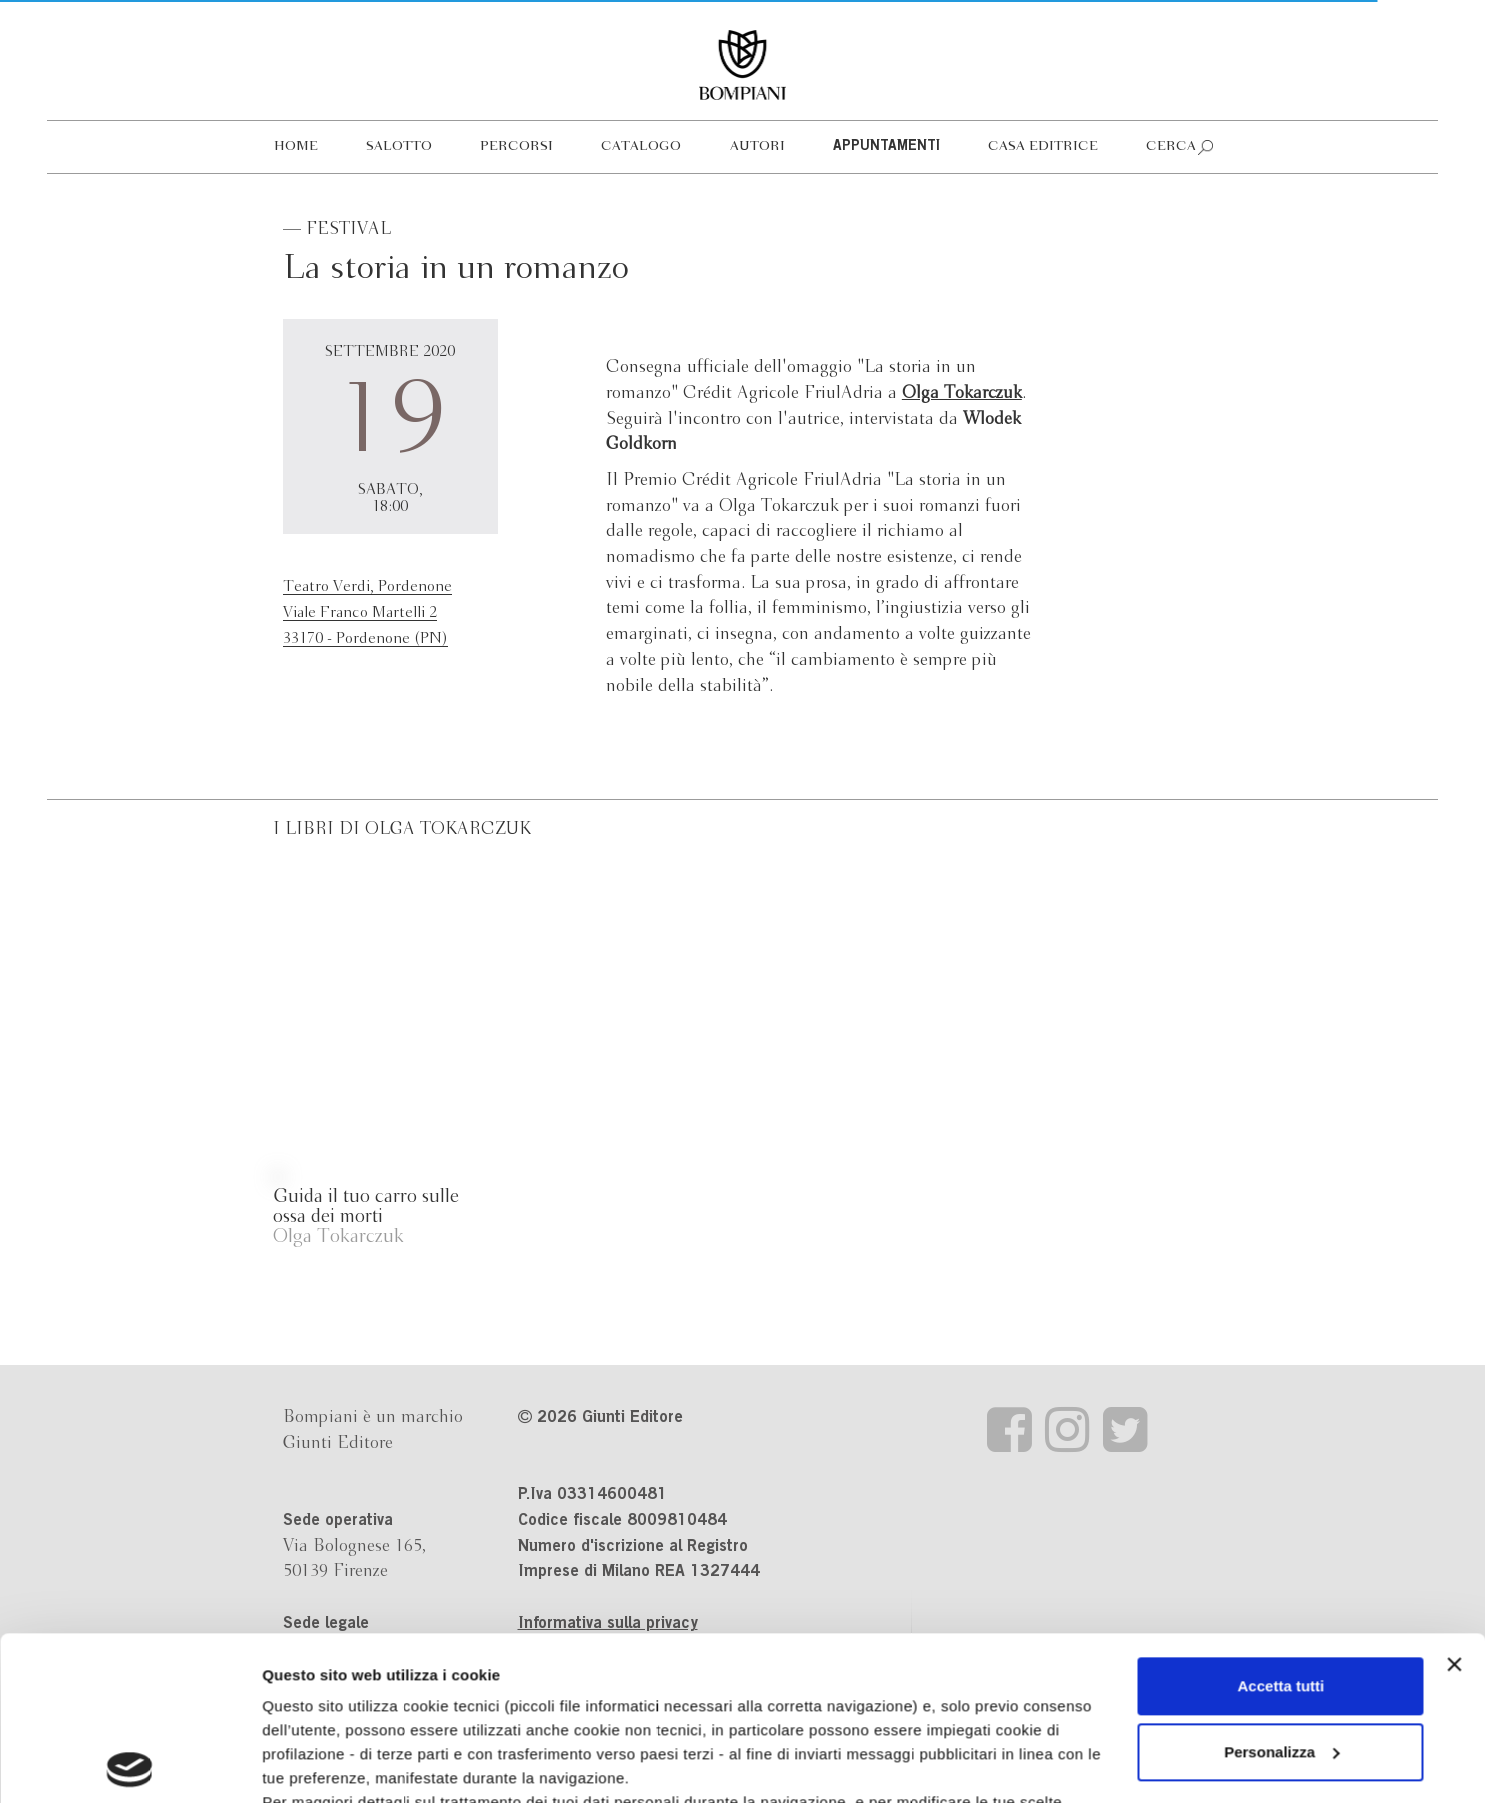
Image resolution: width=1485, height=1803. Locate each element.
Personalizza (1281, 1588)
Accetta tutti (1281, 1522)
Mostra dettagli (316, 1763)
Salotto (399, 146)
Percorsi (516, 146)
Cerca (1171, 146)
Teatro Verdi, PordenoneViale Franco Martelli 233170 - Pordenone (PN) (367, 612)
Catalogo (641, 146)
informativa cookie (718, 1662)
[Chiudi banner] (1454, 1501)
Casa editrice (1043, 146)
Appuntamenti (886, 147)
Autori (757, 146)
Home (296, 146)
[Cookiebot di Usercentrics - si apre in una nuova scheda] (129, 1764)
